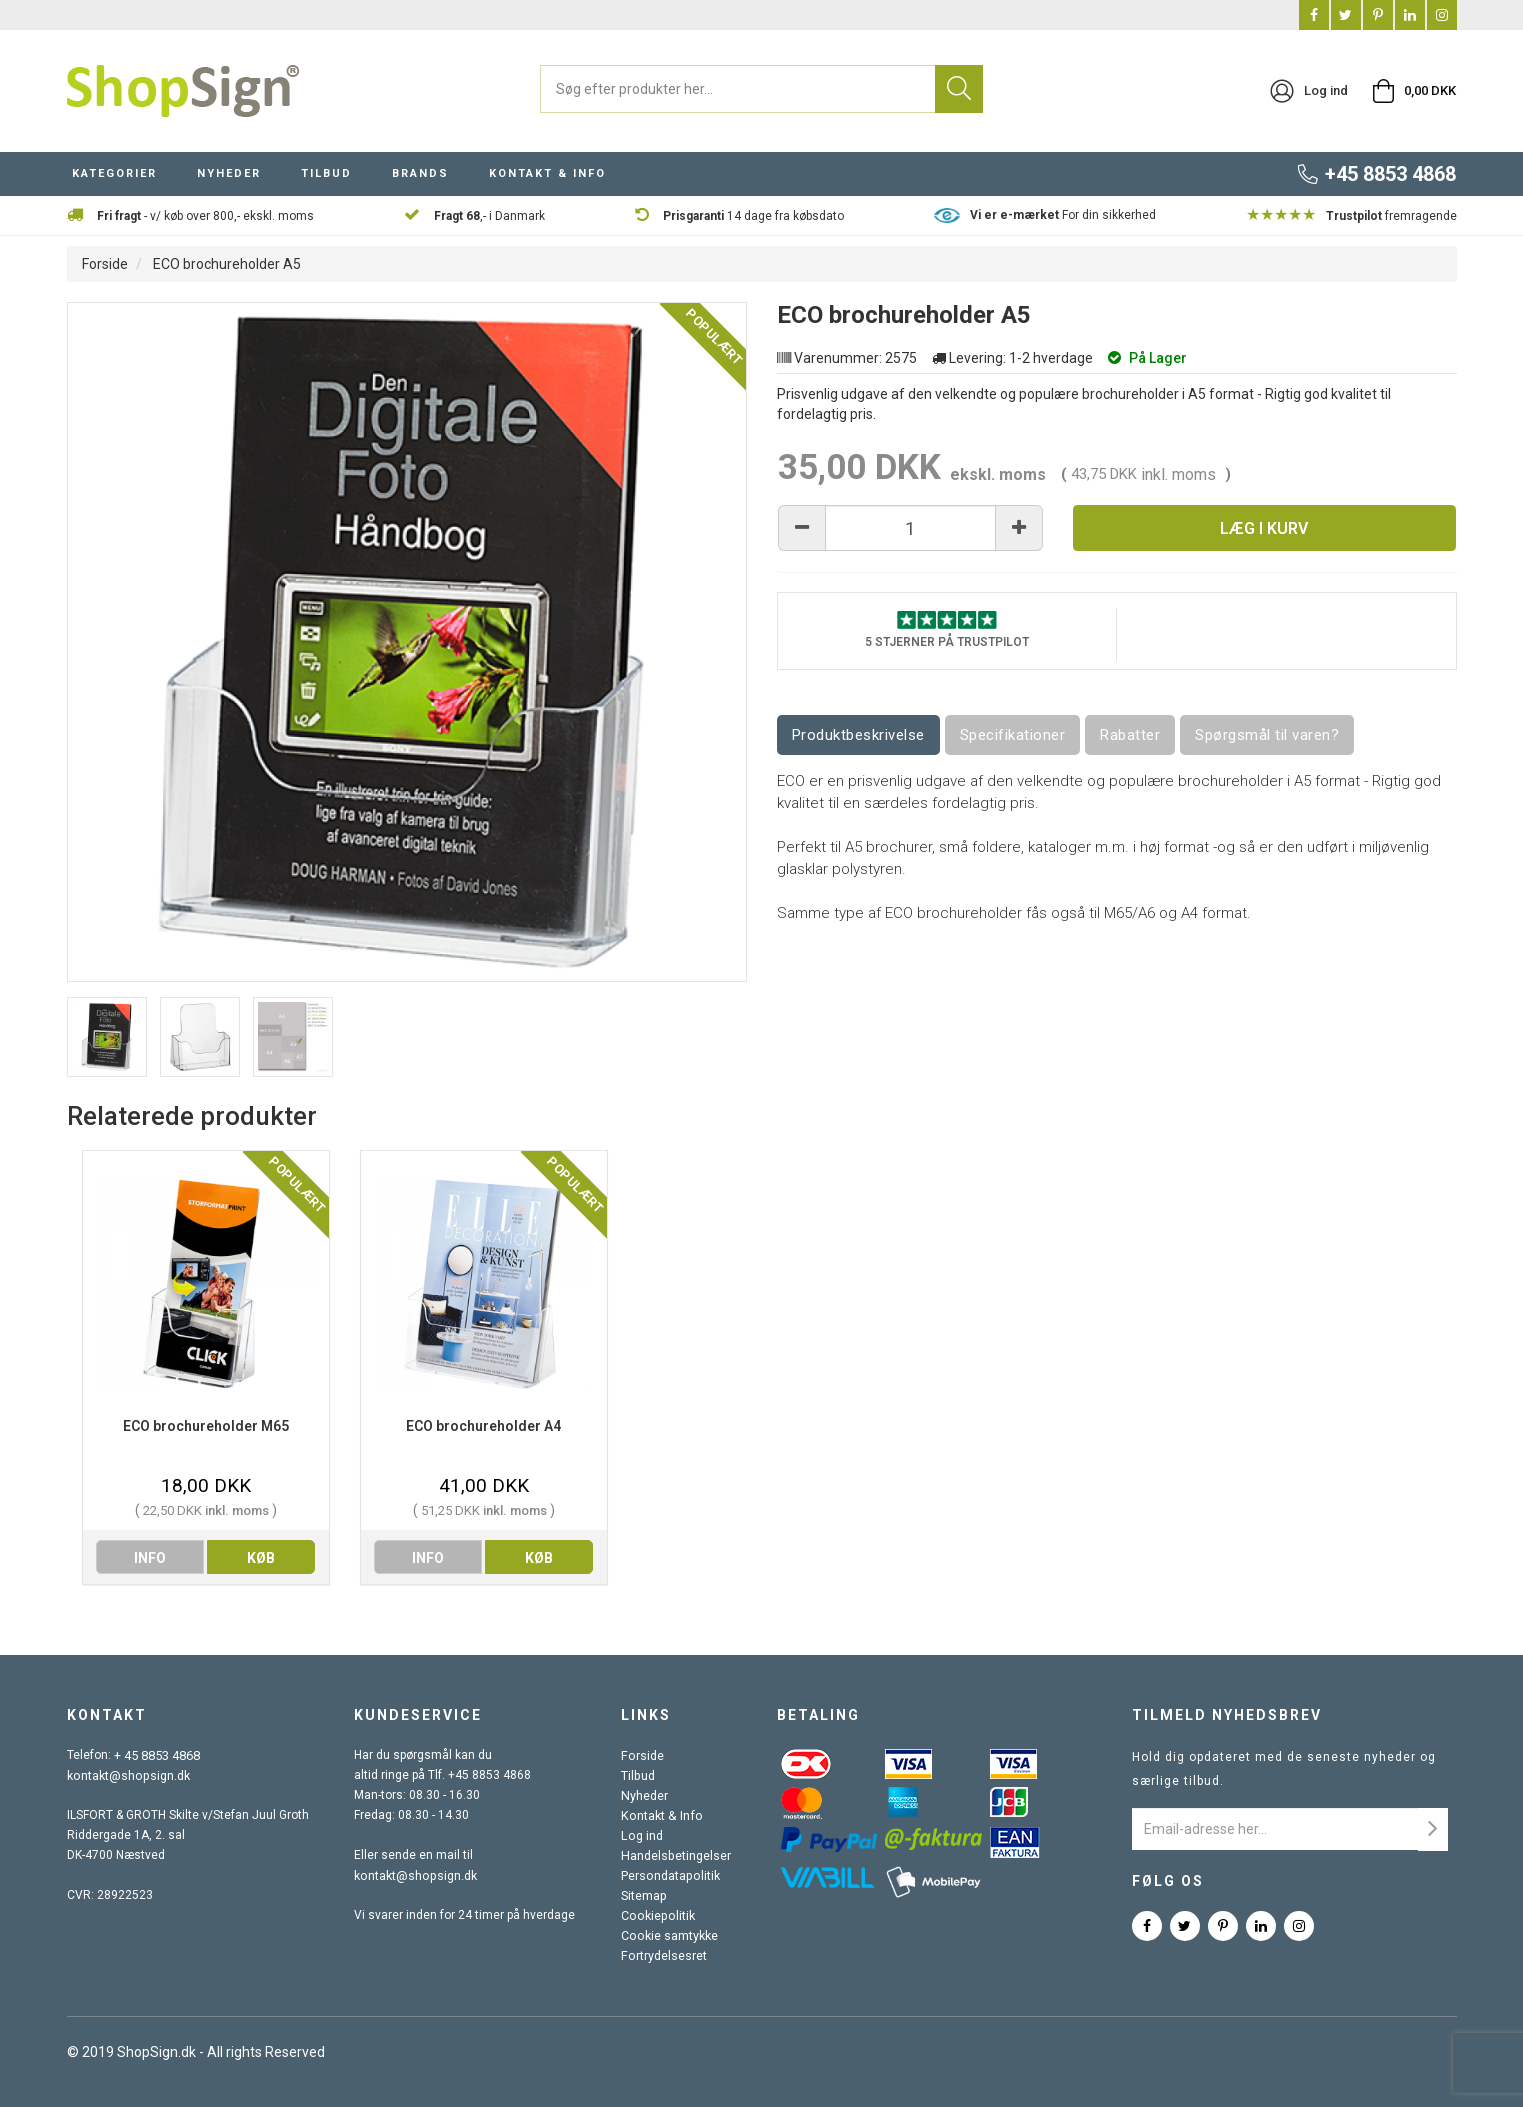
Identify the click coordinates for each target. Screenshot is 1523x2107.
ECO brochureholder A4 (483, 1426)
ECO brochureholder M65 (206, 1426)
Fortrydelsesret (664, 1955)
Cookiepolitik (657, 1915)
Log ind (642, 1835)
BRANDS (420, 173)
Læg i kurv (1264, 528)
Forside (105, 264)
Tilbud (638, 1775)
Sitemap (644, 1895)
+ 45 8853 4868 (157, 1755)
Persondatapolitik (670, 1875)
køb (261, 1558)
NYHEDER (229, 173)
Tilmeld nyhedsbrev (1227, 1715)
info (150, 1558)
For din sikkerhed (1063, 215)
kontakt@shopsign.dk (127, 1775)
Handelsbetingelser (676, 1855)
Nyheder (645, 1795)
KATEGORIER (114, 173)
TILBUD (326, 173)
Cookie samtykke (669, 1935)
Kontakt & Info (660, 1815)
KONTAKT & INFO (547, 173)
